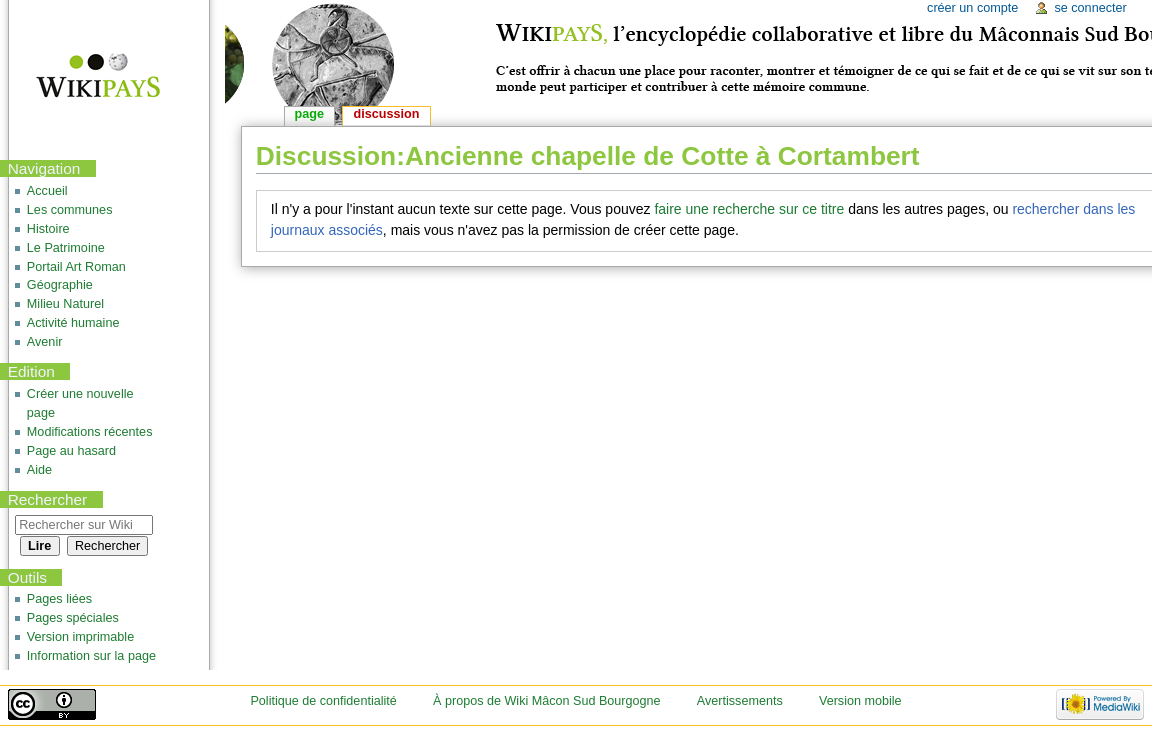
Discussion (387, 114)
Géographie (60, 285)
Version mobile (860, 701)
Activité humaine (73, 323)
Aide (39, 470)
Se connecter (1090, 8)
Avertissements (740, 701)
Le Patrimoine (66, 248)
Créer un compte (972, 8)
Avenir (45, 342)
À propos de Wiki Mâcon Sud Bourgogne (547, 701)
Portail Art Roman (76, 267)
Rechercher (48, 499)
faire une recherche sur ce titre (749, 209)
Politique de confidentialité (323, 701)
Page (309, 114)
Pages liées (59, 599)
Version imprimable (80, 637)
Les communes (70, 210)
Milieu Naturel (65, 304)
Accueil (47, 191)
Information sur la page (91, 656)
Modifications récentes (90, 432)
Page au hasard (71, 451)
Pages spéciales (73, 618)
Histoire (48, 229)
